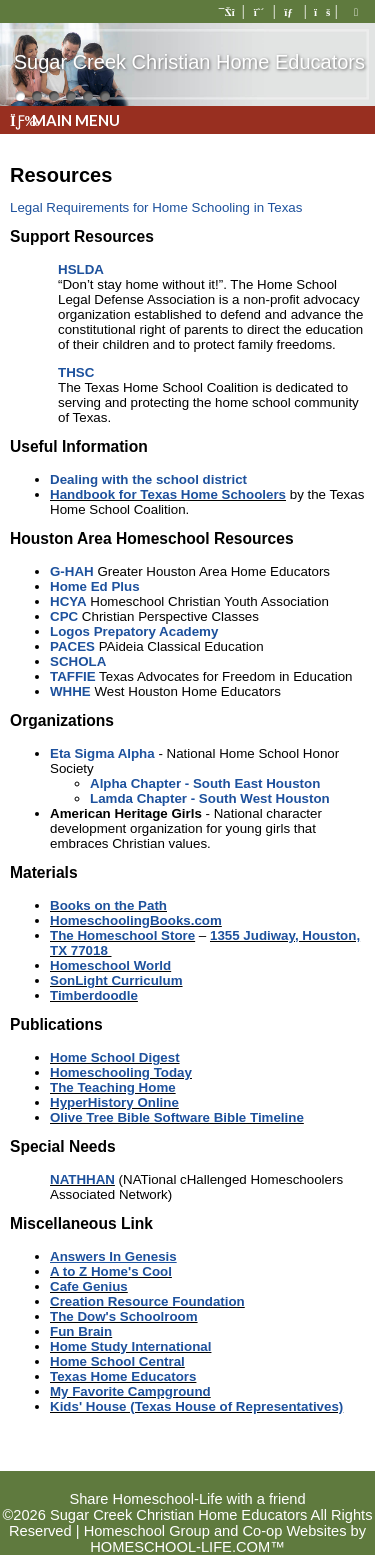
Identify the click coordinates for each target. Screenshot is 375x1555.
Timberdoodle (94, 995)
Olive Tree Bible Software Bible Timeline (177, 1117)
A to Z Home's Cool (111, 1271)
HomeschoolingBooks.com (136, 920)
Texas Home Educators (123, 1376)
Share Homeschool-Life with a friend (187, 1499)
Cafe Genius (89, 1286)
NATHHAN (82, 1179)
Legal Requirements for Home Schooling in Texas (156, 207)
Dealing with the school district (148, 479)
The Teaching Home (113, 1087)
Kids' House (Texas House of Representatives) (196, 1406)
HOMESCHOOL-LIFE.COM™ (187, 1547)
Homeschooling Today (121, 1072)
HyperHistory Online (114, 1102)
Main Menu (65, 120)
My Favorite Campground (130, 1391)
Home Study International (130, 1346)
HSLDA (81, 269)
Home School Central (117, 1361)
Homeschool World (110, 965)
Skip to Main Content (187, 1483)
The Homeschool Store (122, 935)
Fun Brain (81, 1331)
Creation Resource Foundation (147, 1301)
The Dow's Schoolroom (124, 1316)
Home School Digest (115, 1057)
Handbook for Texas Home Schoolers (168, 494)
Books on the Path (108, 905)
